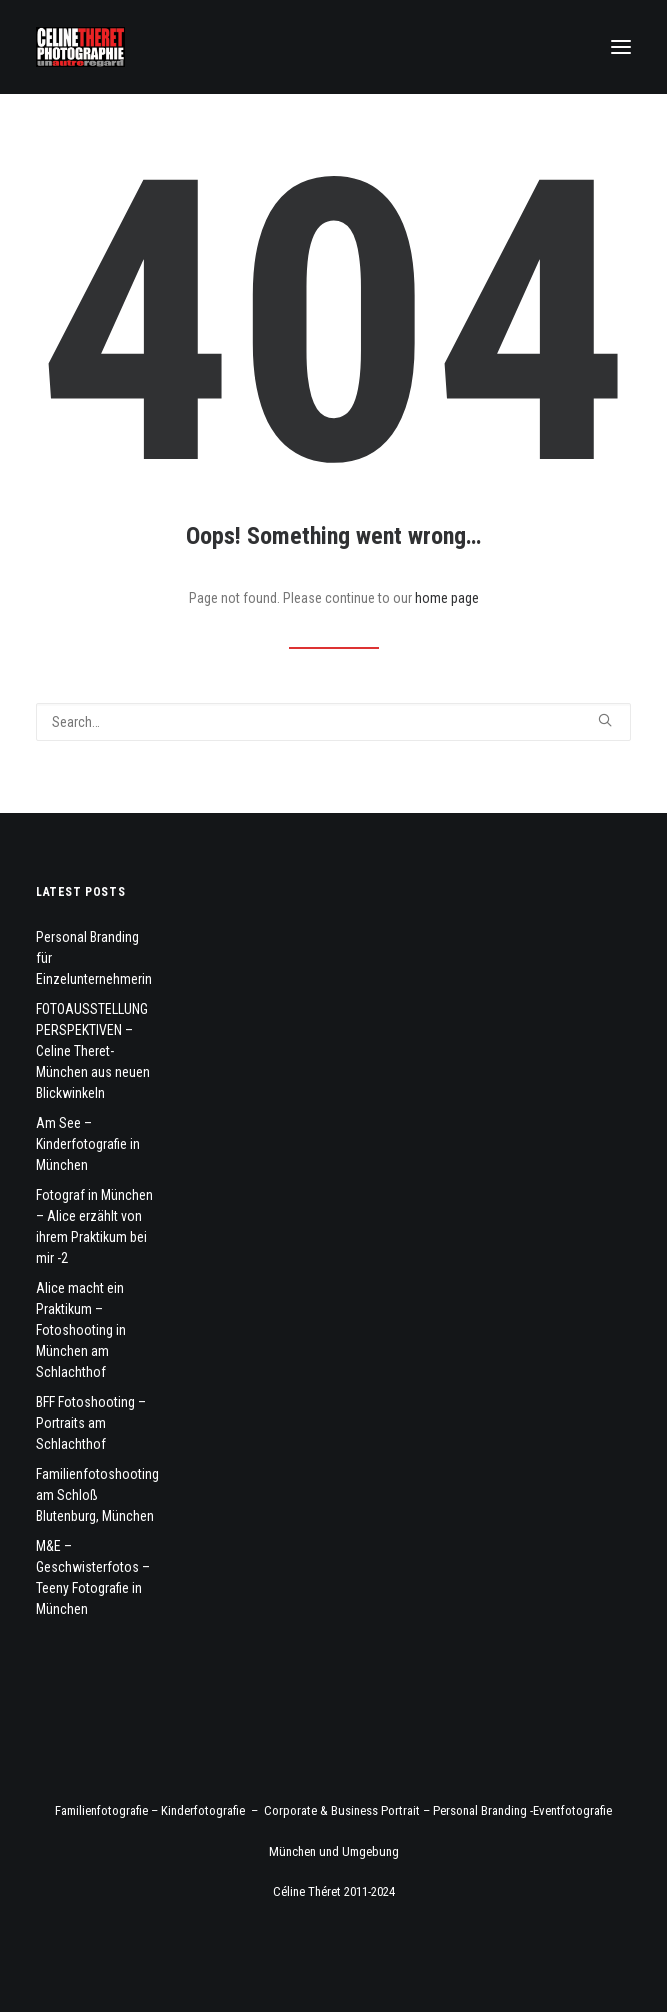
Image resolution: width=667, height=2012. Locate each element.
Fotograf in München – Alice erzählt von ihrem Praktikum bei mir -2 (94, 1226)
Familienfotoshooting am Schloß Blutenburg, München (97, 1495)
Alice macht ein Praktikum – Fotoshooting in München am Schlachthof (81, 1330)
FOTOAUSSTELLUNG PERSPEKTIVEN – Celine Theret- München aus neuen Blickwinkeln (93, 1051)
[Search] (333, 722)
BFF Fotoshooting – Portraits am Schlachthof (91, 1423)
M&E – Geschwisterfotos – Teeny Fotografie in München (93, 1577)
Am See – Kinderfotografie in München (88, 1144)
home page (447, 598)
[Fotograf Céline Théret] (80, 47)
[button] (621, 47)
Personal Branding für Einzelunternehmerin (94, 958)
